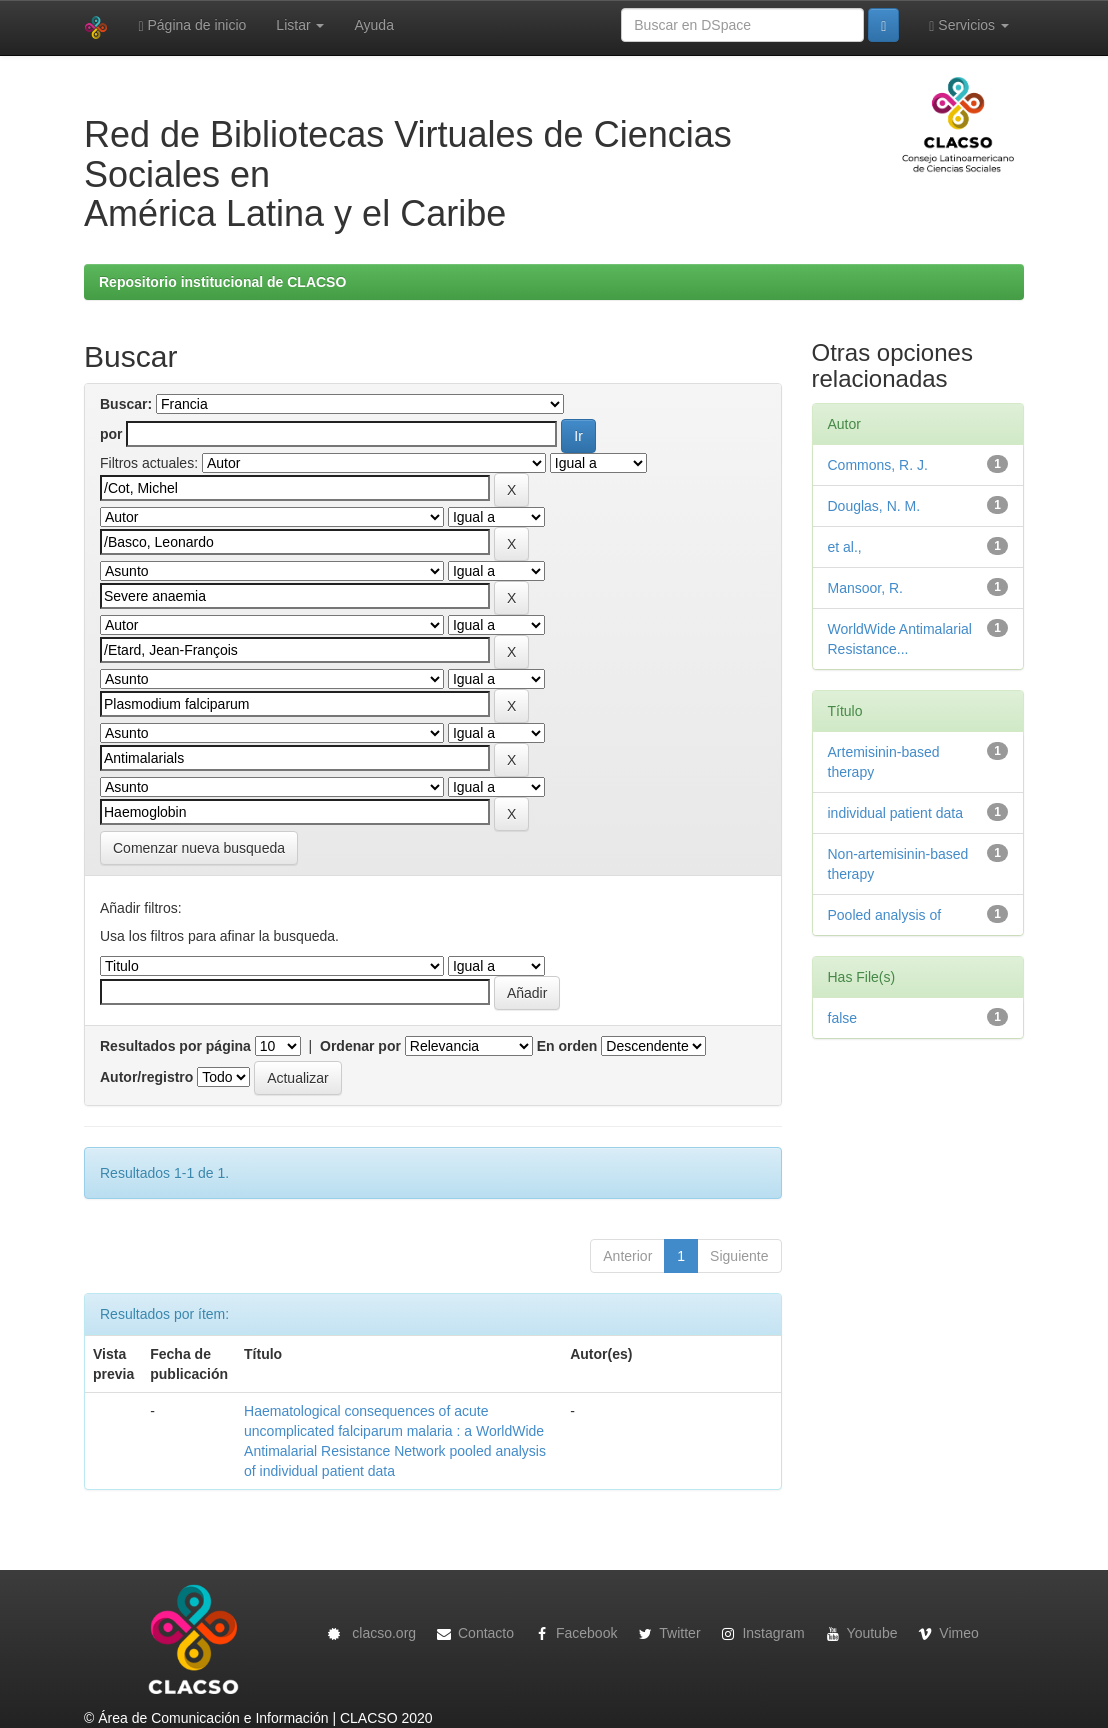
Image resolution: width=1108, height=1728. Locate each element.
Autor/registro (146, 1077)
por (111, 434)
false (843, 1018)
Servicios (969, 25)
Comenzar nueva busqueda (199, 848)
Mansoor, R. (865, 588)
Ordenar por (360, 1046)
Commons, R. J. (878, 465)
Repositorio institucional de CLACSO (222, 282)
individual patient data (895, 813)
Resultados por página (175, 1046)
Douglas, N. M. (874, 506)
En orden (567, 1046)
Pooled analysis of (885, 915)
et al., (845, 547)
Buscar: (126, 404)
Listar (300, 25)
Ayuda (373, 25)
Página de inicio (192, 25)
